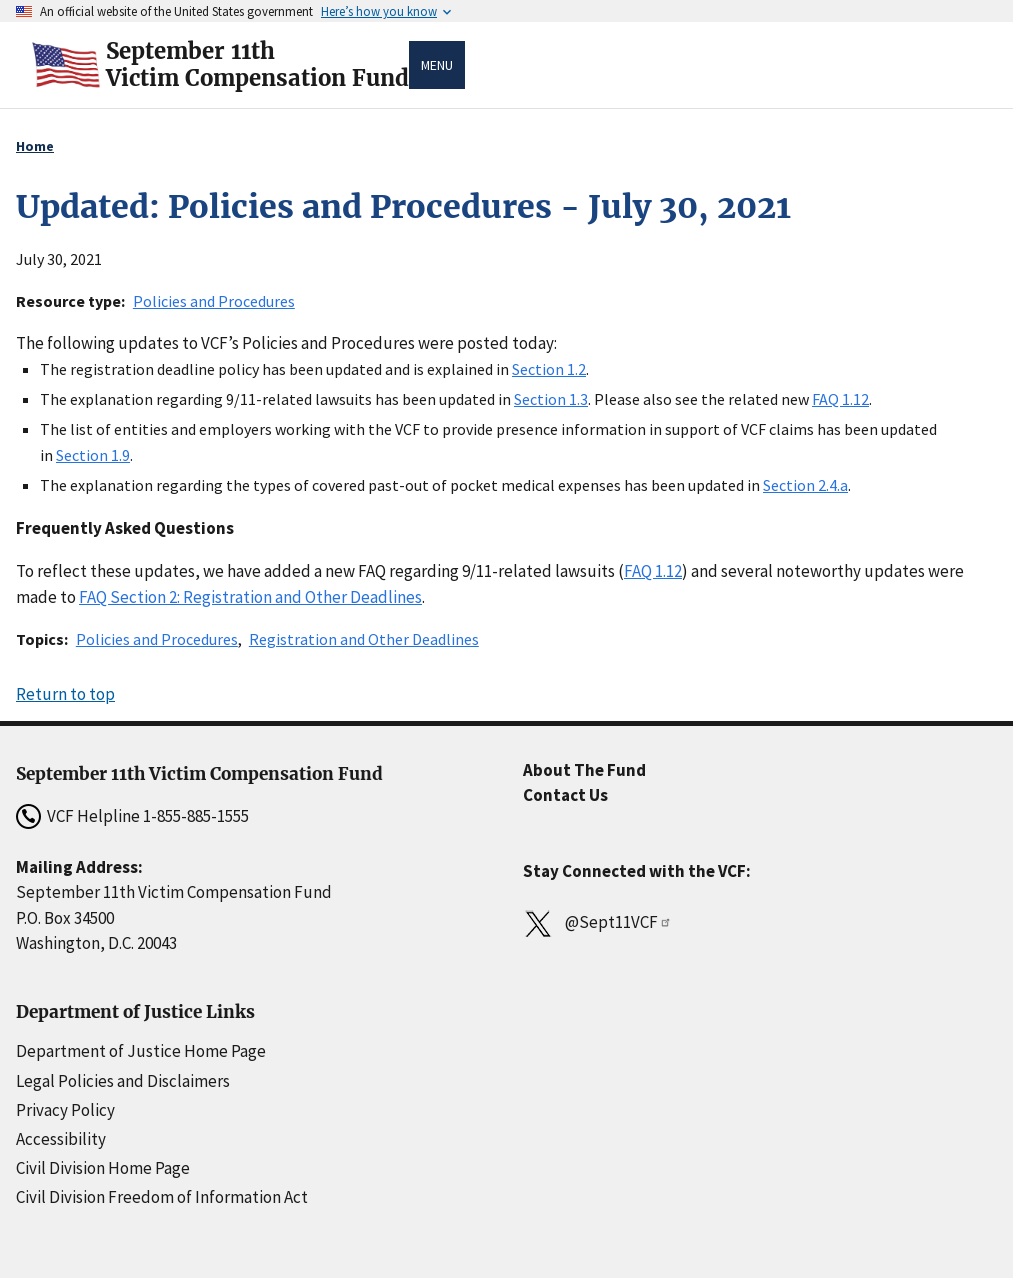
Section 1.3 (551, 399)
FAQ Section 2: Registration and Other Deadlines (250, 597)
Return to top (65, 694)
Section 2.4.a (805, 485)
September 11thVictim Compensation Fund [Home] (257, 65)
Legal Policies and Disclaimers (123, 1081)
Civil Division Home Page (103, 1168)
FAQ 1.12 (840, 399)
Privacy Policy (65, 1110)
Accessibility (61, 1139)
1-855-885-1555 (196, 816)
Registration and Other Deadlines (364, 639)
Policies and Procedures (214, 301)
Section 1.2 (549, 369)
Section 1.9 (93, 455)
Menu (437, 65)
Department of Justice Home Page (141, 1051)
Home (35, 146)
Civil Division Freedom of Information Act (162, 1197)
